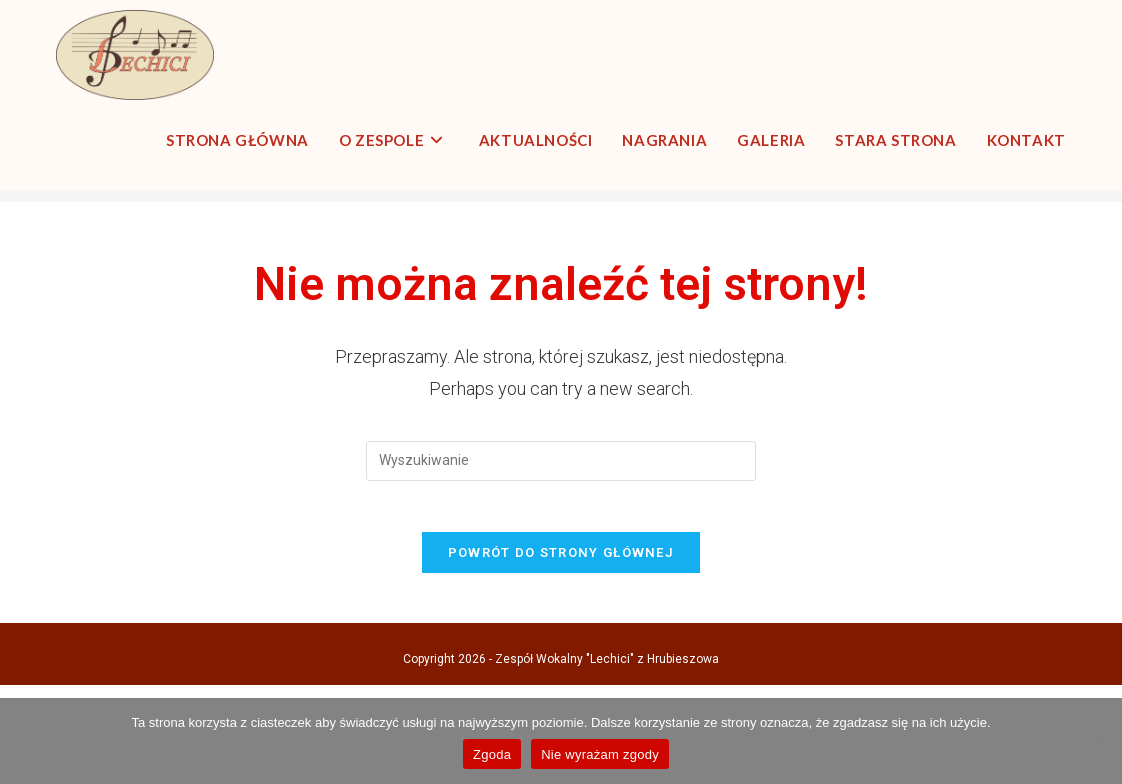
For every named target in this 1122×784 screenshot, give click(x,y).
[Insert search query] (561, 551)
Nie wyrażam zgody (600, 754)
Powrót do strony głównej (561, 651)
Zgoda (492, 754)
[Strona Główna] (932, 240)
